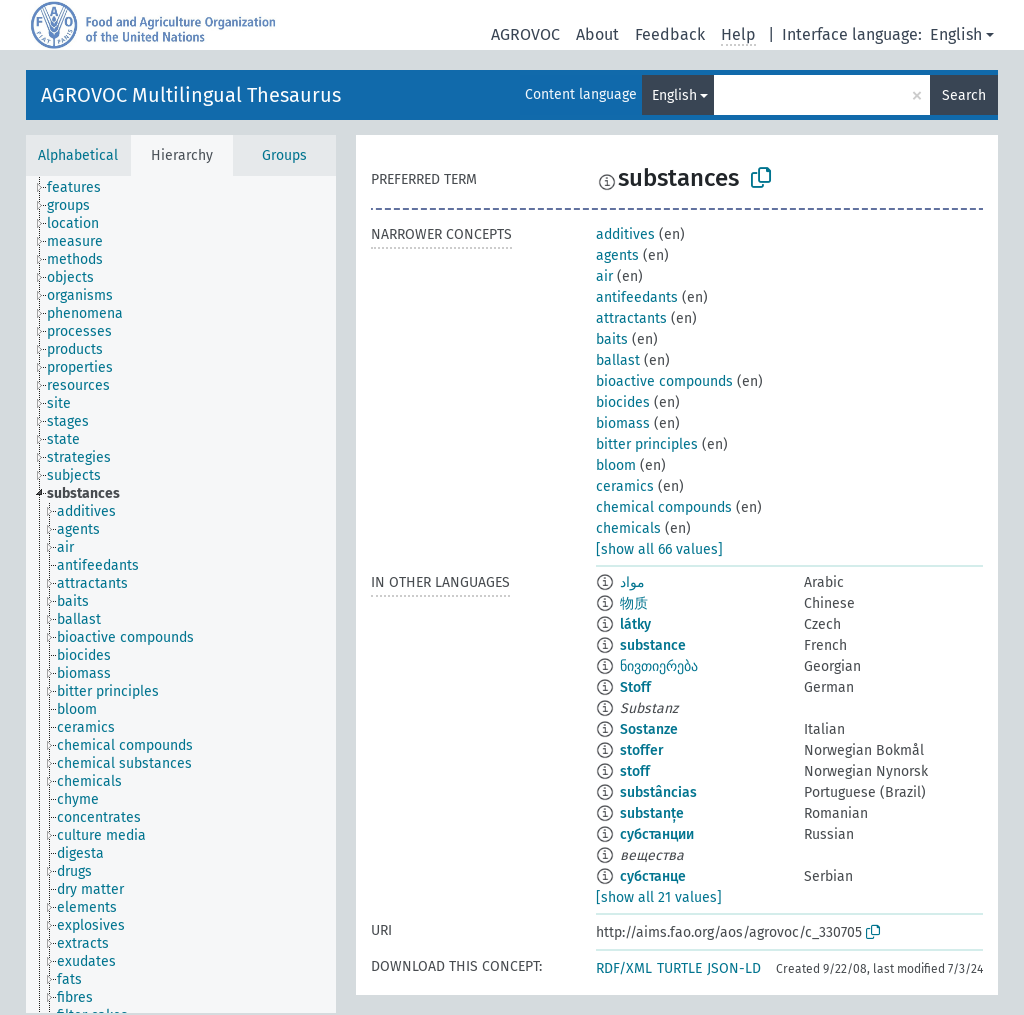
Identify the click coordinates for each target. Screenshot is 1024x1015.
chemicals (628, 528)
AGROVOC (525, 34)
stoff (635, 771)
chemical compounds (664, 507)
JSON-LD (734, 968)
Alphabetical (78, 155)
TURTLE (679, 968)
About (597, 34)
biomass (623, 423)
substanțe (652, 813)
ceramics (625, 486)
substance (653, 645)
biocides (623, 402)
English (956, 34)
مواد (632, 582)
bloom (616, 465)
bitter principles (647, 444)
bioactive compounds (664, 381)
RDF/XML (624, 968)
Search (964, 95)
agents (617, 255)
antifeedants (637, 297)
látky (635, 624)
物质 (634, 603)
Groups (284, 155)
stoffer (642, 750)
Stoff (635, 687)
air (604, 276)
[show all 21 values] (659, 897)
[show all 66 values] (659, 549)
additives (625, 234)
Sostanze (649, 729)
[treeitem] (82, 188)
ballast (618, 360)
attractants (631, 318)
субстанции (657, 834)
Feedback (670, 34)
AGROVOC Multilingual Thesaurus (191, 95)
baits (612, 339)
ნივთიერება (659, 666)
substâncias (658, 792)
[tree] (181, 594)
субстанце (653, 876)
